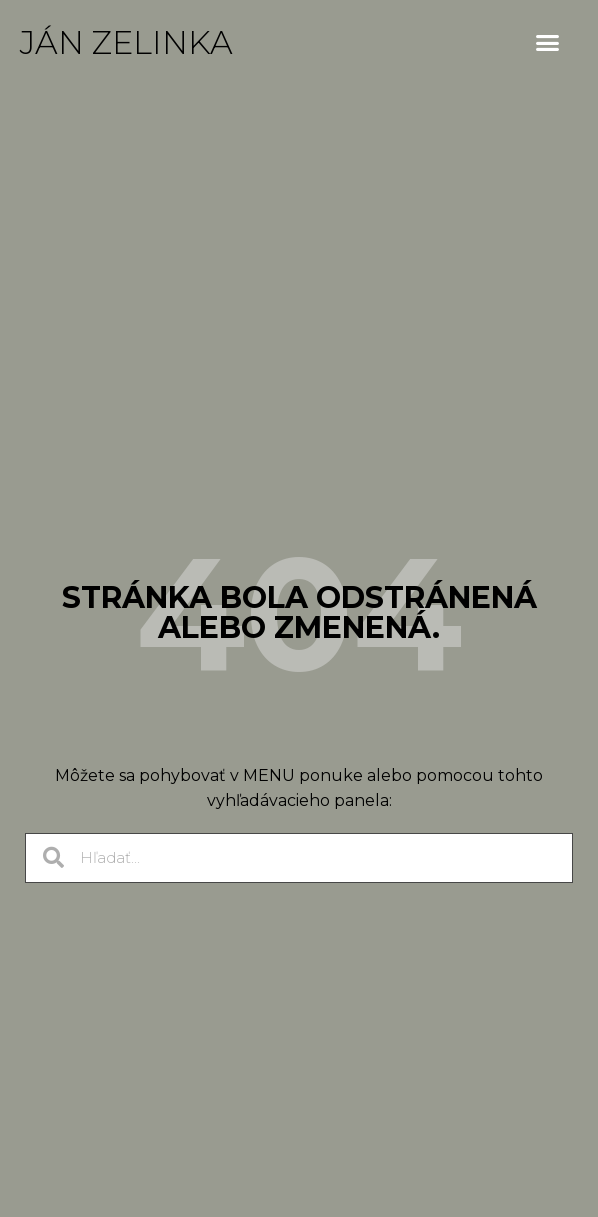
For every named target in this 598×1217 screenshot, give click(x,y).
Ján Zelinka (126, 42)
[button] (548, 43)
